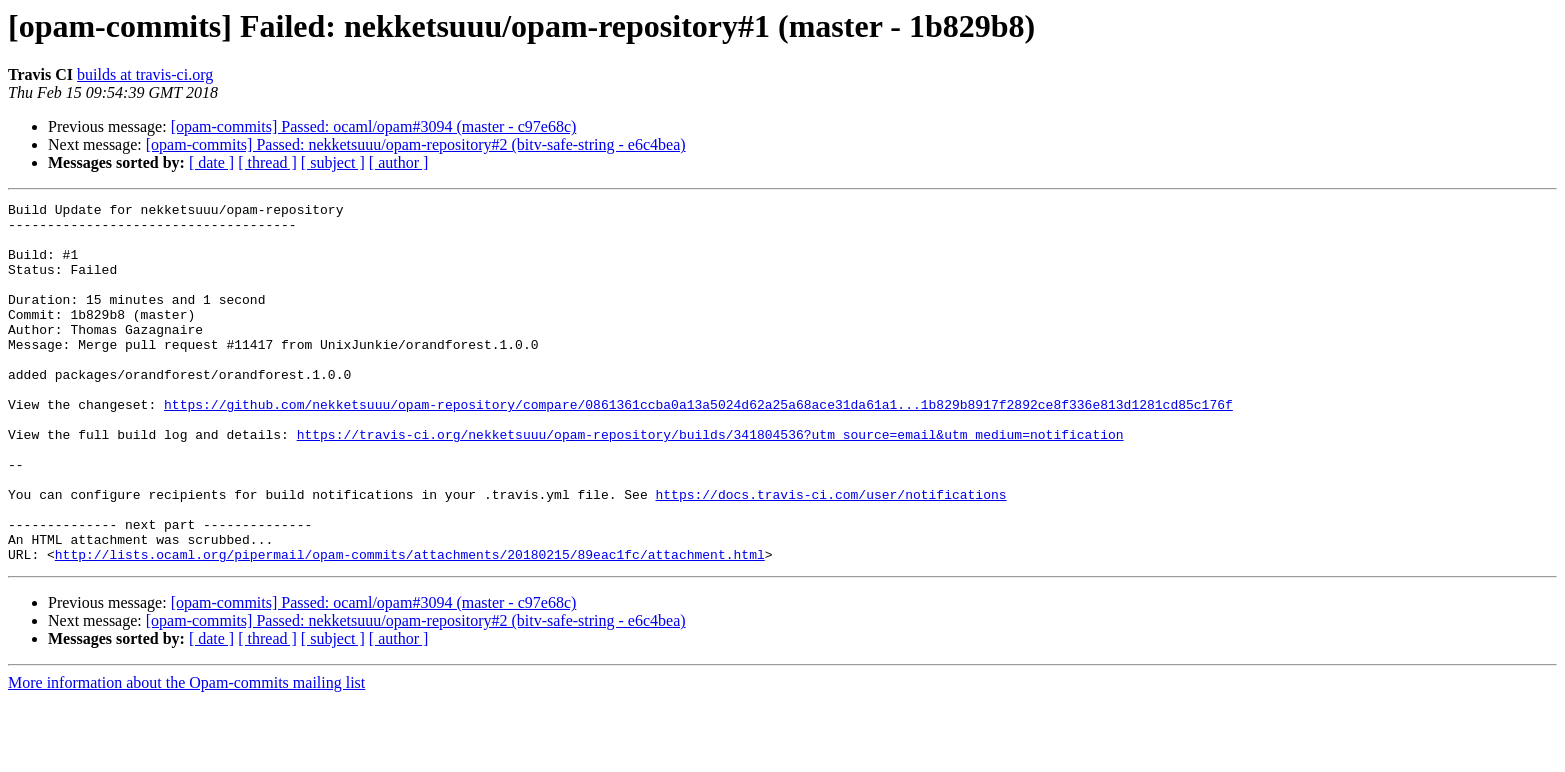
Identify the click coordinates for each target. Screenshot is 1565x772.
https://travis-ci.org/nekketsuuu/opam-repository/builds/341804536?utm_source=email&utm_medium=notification (710, 482)
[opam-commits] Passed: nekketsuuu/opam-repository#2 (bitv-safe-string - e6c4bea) (416, 144)
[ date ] (211, 162)
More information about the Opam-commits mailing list (186, 754)
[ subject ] (333, 162)
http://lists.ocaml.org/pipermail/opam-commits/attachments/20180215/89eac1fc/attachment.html (410, 626)
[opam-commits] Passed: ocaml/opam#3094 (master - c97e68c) (374, 126)
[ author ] (399, 162)
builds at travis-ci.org (145, 74)
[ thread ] (267, 162)
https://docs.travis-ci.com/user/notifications (830, 554)
